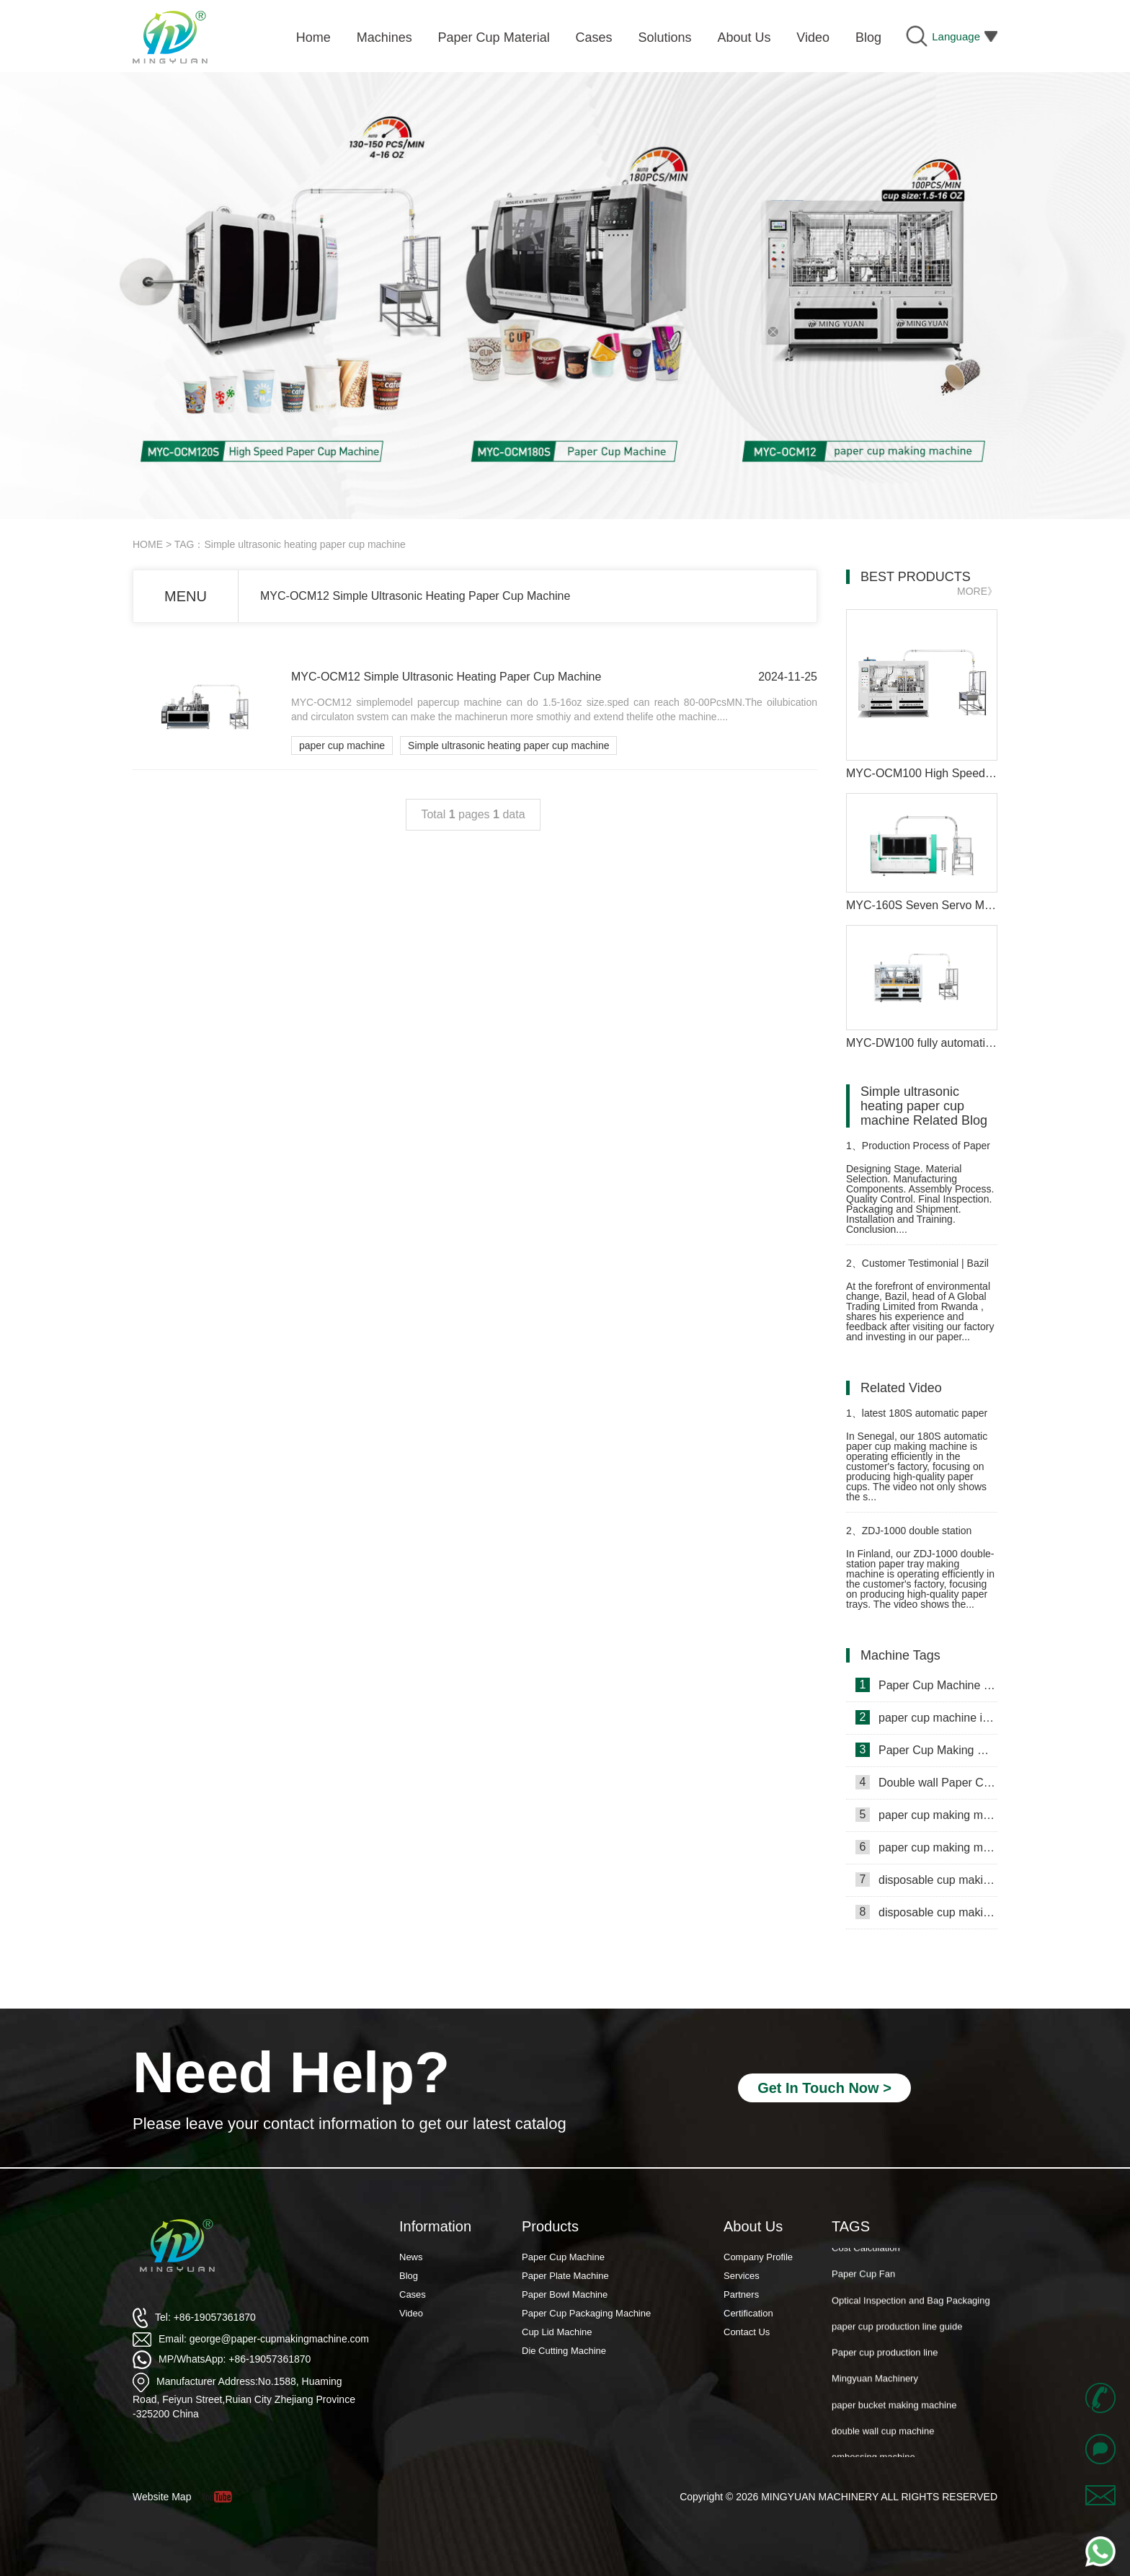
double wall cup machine (883, 2436)
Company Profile (758, 2257)
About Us (753, 2226)
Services (742, 2275)
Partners (741, 2294)
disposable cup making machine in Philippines (926, 1879)
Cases (412, 2294)
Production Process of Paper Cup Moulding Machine (918, 1152)
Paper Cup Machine (563, 2257)
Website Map (162, 2496)
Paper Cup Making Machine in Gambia (926, 1750)
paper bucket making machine (894, 2410)
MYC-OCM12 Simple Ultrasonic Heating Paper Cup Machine (415, 596)
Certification (748, 2313)
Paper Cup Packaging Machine (586, 2313)
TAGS (851, 2226)
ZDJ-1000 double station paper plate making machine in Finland (915, 1537)
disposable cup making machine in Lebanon (926, 1912)
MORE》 (977, 591)
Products (550, 2226)
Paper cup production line (885, 2358)
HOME (148, 544)
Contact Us (747, 2332)
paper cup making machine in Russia (926, 1847)
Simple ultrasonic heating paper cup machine (508, 745)
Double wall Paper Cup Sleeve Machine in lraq (926, 1782)
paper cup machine (342, 745)
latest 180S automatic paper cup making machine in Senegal (917, 1419)
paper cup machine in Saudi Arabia (926, 1717)
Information (435, 2226)
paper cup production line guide (897, 2332)
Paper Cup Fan (863, 2279)
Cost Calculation (866, 2253)
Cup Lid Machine (557, 2332)
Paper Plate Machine (565, 2275)
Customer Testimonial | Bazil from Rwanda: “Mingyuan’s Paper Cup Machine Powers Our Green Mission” (921, 1269)
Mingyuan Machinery (875, 2384)
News (411, 2257)
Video (411, 2313)
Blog (408, 2275)
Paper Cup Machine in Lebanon (926, 1685)
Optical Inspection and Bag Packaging (911, 2306)
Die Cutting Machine (564, 2350)
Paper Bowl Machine (565, 2294)
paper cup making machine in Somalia (926, 1814)
